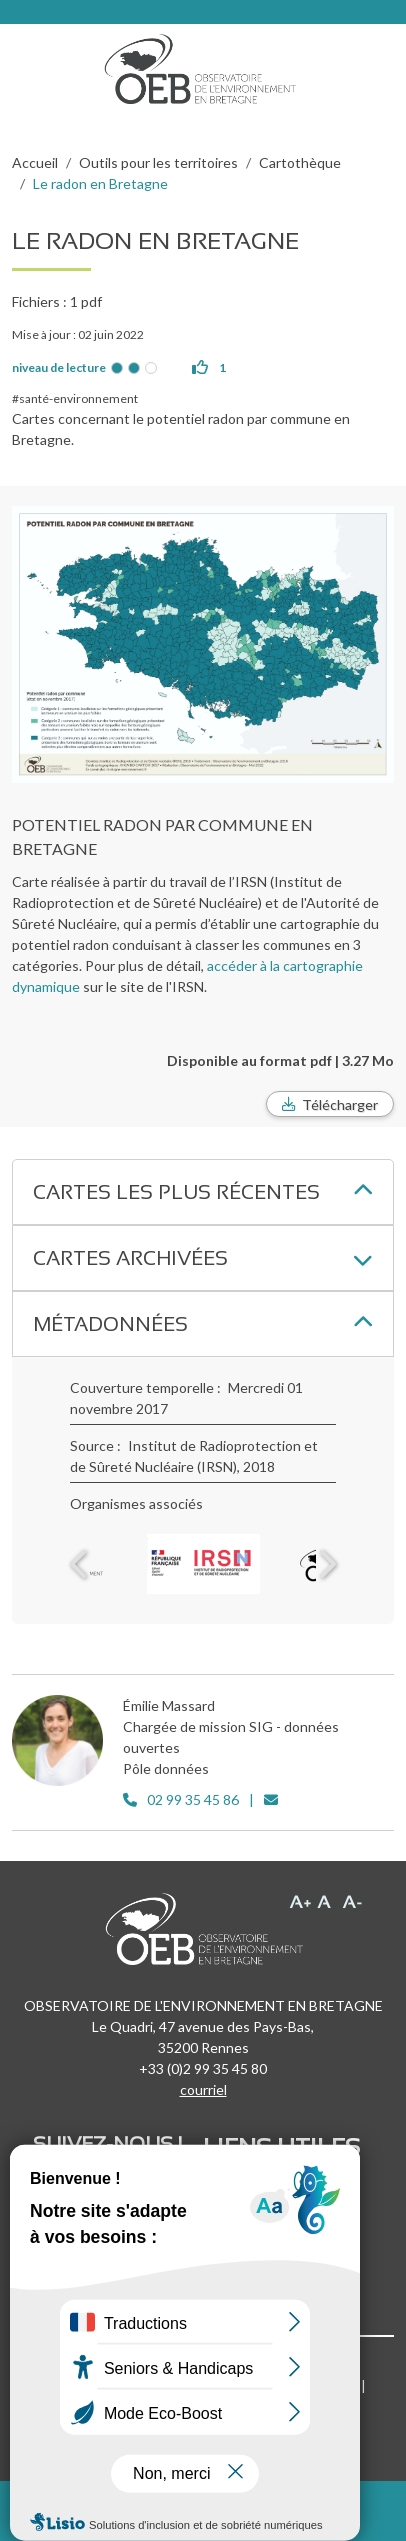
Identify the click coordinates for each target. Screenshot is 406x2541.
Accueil (35, 162)
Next (326, 1564)
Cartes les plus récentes (176, 1192)
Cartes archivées (130, 1258)
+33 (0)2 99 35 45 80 (203, 2068)
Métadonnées (110, 1324)
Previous (80, 1564)
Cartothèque (300, 162)
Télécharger (340, 1104)
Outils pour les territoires (158, 162)
